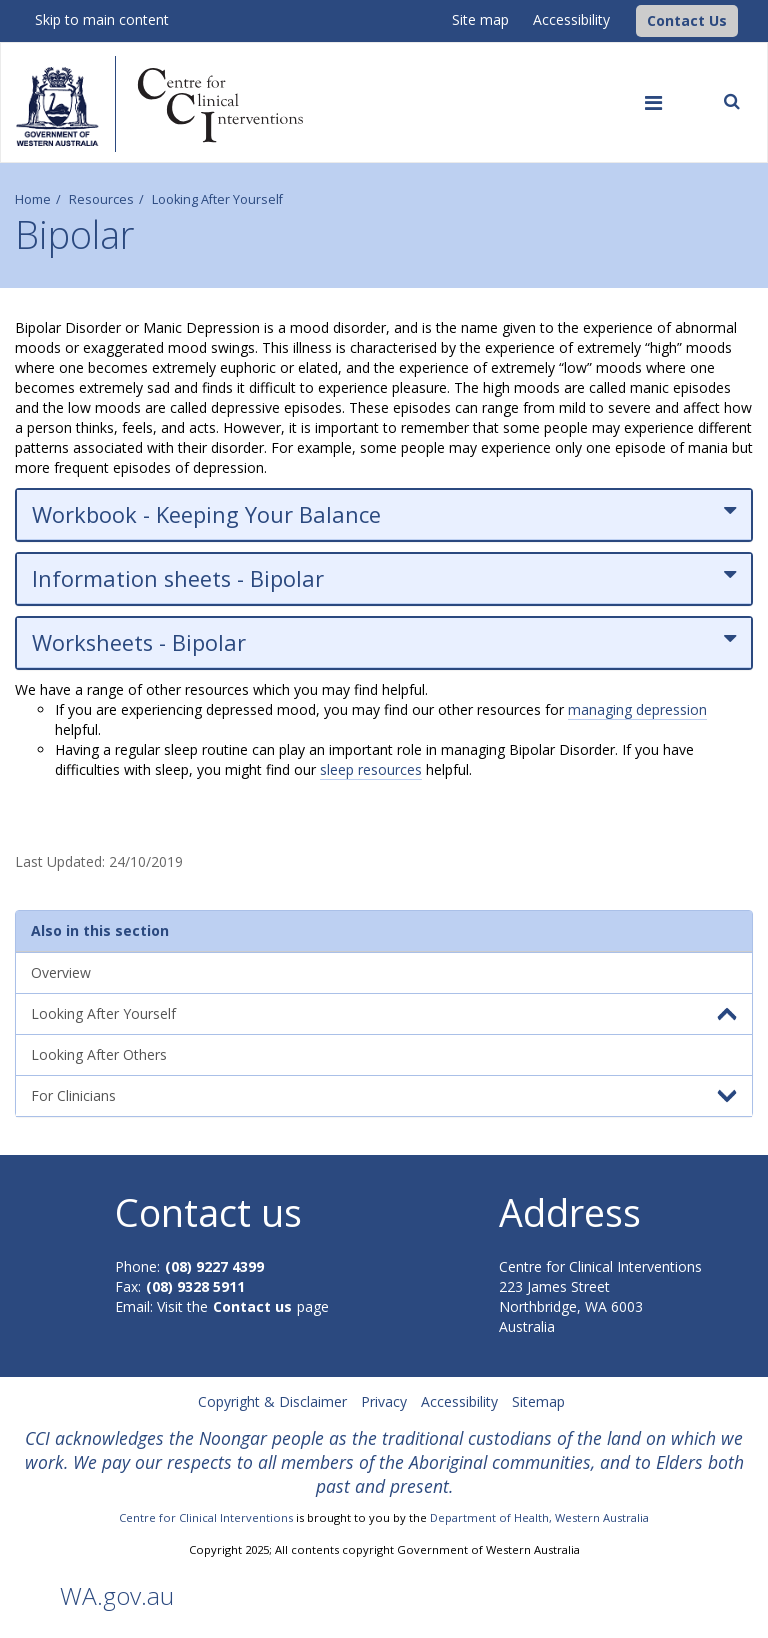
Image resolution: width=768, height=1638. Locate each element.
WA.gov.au (117, 1595)
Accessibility (571, 19)
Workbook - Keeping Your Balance (384, 514)
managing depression (637, 709)
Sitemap (538, 1401)
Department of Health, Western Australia (539, 1517)
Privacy (384, 1401)
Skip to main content (102, 19)
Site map (480, 19)
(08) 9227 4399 (214, 1266)
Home (33, 199)
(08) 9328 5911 (195, 1286)
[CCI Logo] (631, 19)
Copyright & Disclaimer (272, 1401)
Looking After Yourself (217, 199)
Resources (101, 199)
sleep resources (371, 769)
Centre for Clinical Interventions (206, 1517)
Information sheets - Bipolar (384, 578)
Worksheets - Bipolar (384, 642)
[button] (687, 21)
